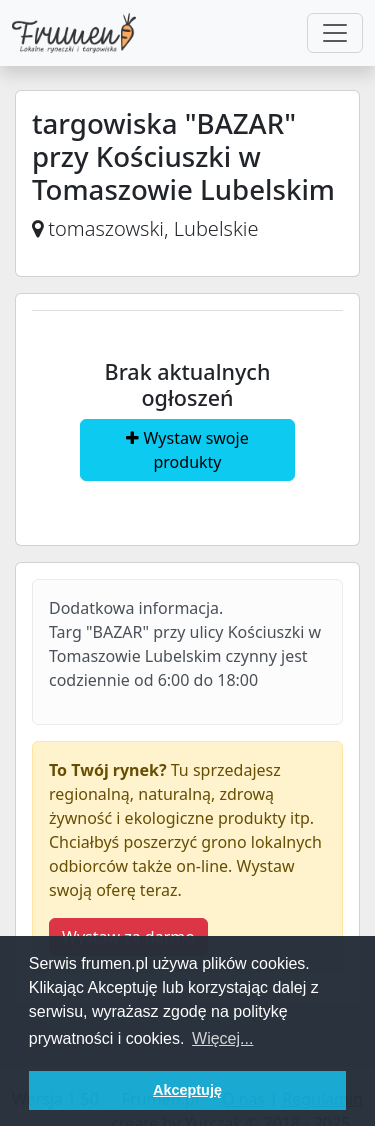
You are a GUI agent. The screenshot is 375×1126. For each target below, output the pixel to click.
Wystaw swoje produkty (187, 450)
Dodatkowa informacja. (136, 608)
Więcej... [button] (222, 1038)
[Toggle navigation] (335, 33)
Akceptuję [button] (187, 1090)
